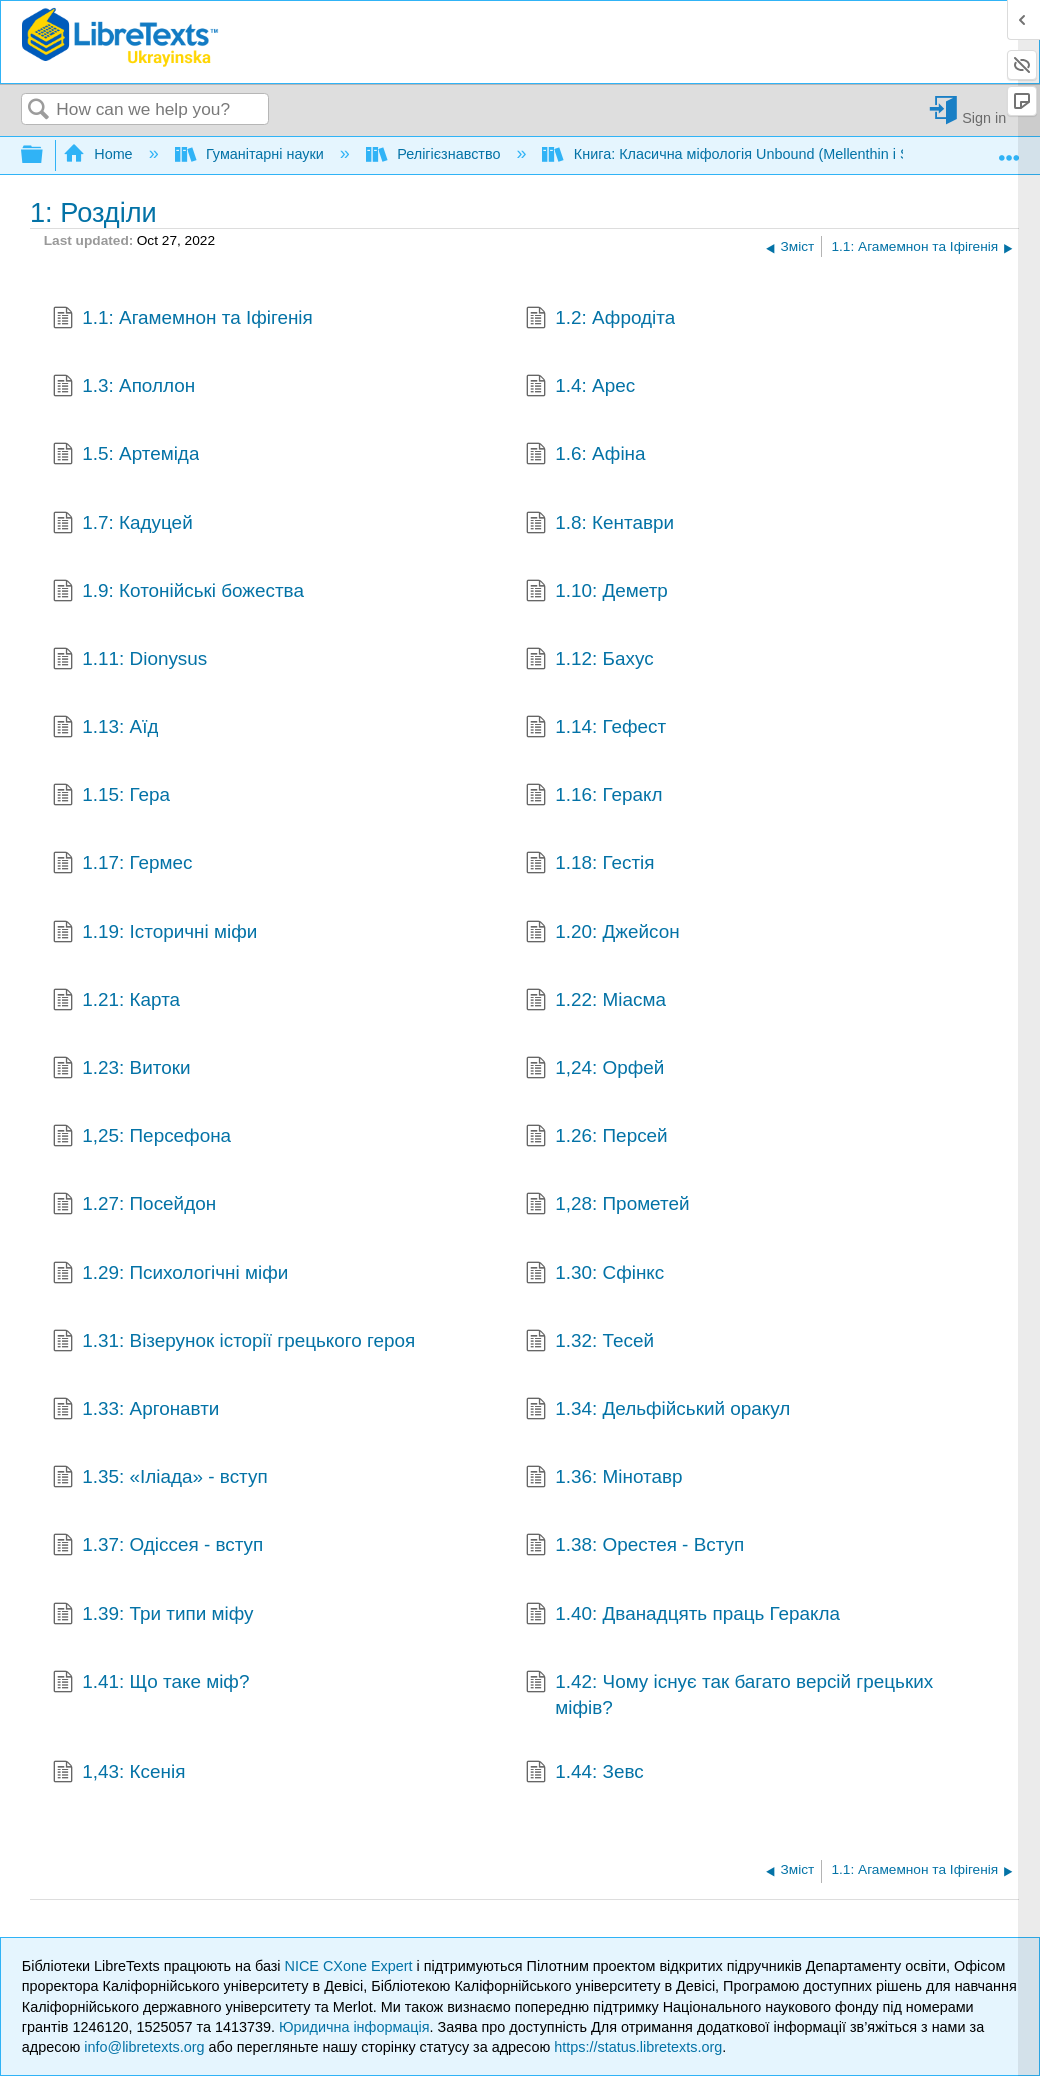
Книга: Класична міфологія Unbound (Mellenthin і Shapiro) (750, 154)
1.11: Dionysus (130, 661)
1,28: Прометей (607, 1206)
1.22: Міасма (595, 1002)
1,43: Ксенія (119, 1774)
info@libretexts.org (144, 2047)
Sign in (984, 117)
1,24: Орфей (595, 1070)
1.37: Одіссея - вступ (158, 1547)
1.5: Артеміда (126, 456)
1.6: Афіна (585, 456)
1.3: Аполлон (124, 388)
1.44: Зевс (584, 1774)
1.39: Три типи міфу (153, 1616)
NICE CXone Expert (351, 1966)
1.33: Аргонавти (136, 1411)
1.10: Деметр (596, 593)
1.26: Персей (596, 1138)
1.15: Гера (111, 797)
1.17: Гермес (122, 865)
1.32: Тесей (589, 1343)
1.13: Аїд (105, 729)
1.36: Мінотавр (604, 1479)
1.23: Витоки (121, 1070)
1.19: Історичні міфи (155, 934)
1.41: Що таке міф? (151, 1684)
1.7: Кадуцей (122, 525)
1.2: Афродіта (600, 320)
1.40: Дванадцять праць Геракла (682, 1616)
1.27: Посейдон (134, 1206)
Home (100, 154)
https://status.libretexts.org (638, 2047)
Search (39, 110)
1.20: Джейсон (602, 934)
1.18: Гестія (590, 865)
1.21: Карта (116, 1002)
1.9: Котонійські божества (178, 593)
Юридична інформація (354, 2027)
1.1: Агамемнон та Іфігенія (182, 320)
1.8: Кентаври (599, 525)
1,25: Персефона (141, 1138)
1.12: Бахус (589, 661)
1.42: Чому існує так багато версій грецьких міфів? (729, 1695)
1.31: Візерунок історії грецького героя (234, 1343)
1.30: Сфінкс (595, 1275)
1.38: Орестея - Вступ (635, 1547)
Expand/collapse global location (1009, 149)
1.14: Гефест (596, 729)
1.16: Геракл (594, 797)
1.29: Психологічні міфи (170, 1275)
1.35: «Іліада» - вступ (160, 1479)
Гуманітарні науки (251, 154)
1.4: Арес (580, 388)
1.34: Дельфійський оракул (658, 1411)
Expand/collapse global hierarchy (45, 155)
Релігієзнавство (435, 154)
